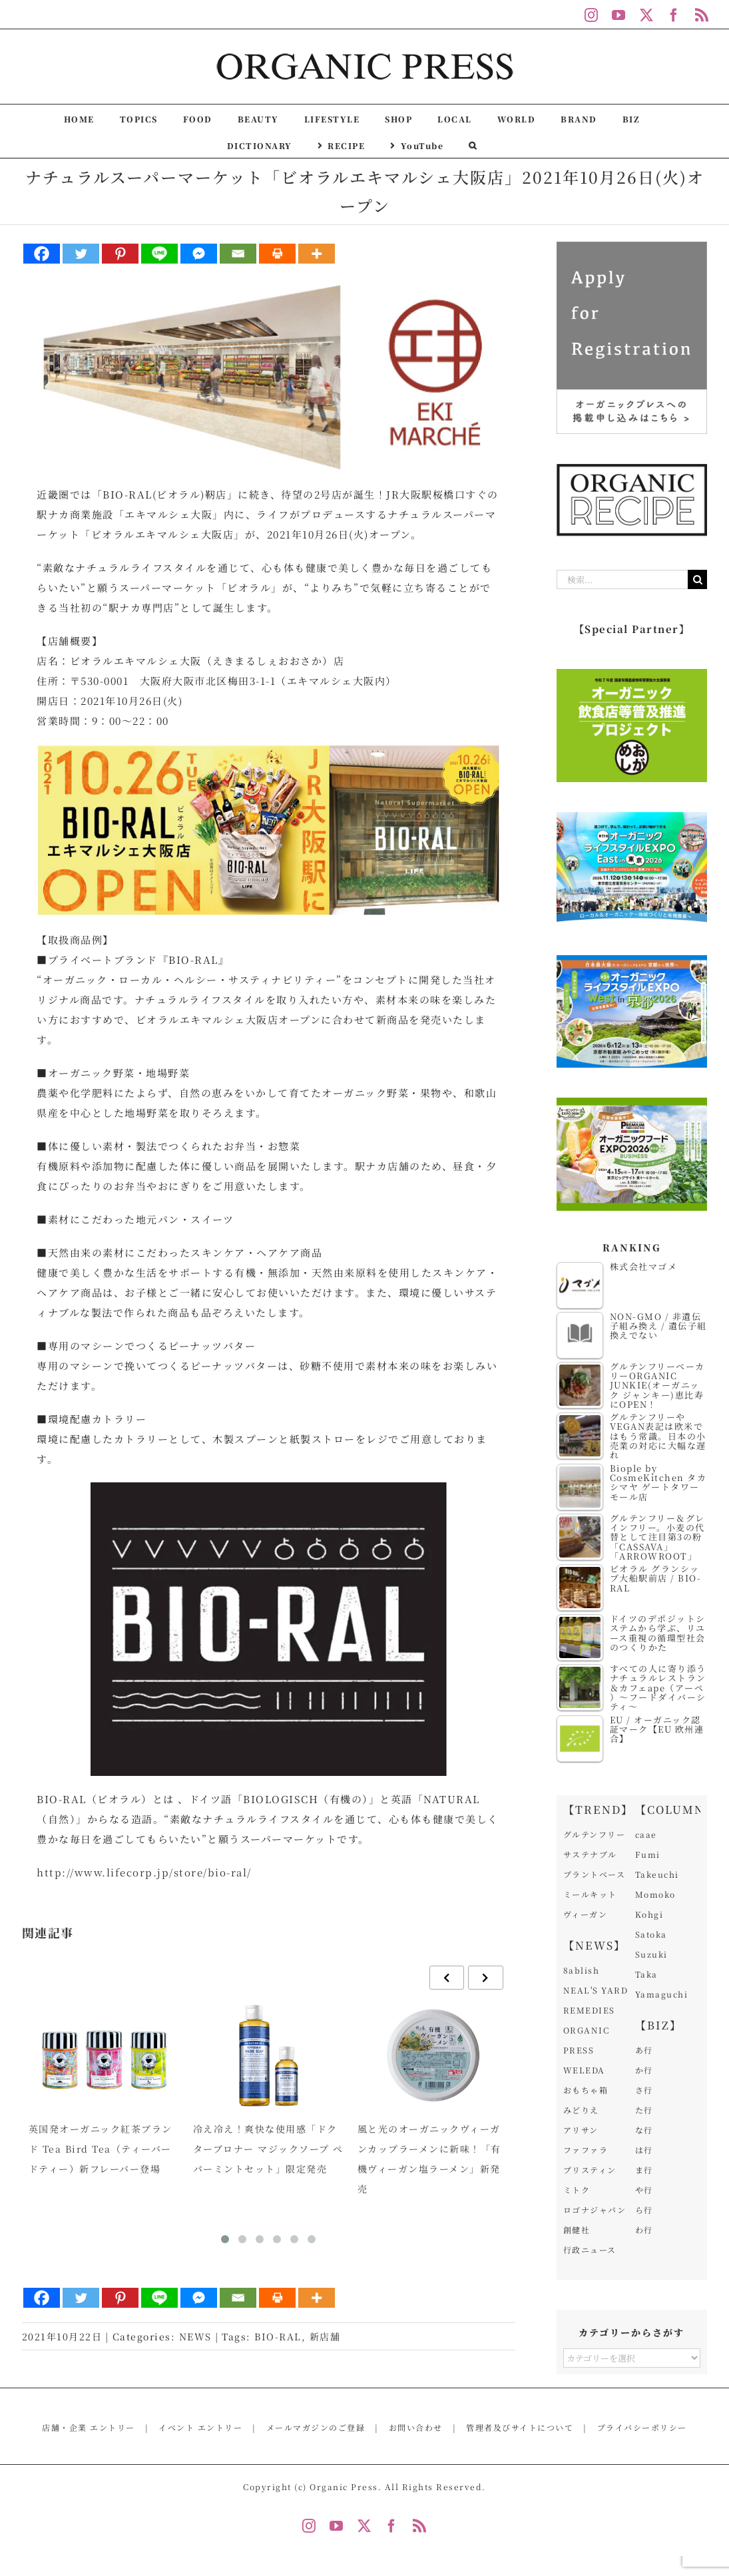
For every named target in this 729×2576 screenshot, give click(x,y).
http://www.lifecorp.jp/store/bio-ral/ (144, 1872)
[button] (473, 144)
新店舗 (325, 2336)
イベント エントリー (200, 2427)
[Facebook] (41, 254)
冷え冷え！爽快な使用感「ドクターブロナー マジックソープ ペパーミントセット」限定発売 (268, 2148)
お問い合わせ (416, 2427)
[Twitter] (81, 254)
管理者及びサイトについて (519, 2427)
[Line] (159, 254)
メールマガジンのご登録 (315, 2427)
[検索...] (622, 579)
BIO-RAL (278, 2336)
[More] (316, 254)
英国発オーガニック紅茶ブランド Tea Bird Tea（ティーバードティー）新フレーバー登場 (100, 2148)
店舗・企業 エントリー (88, 2427)
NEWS (195, 2336)
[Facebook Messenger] (198, 254)
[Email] (238, 254)
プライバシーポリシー (642, 2427)
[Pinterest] (120, 254)
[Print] (277, 254)
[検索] (697, 579)
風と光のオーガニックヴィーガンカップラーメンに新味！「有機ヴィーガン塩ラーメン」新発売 (429, 2158)
